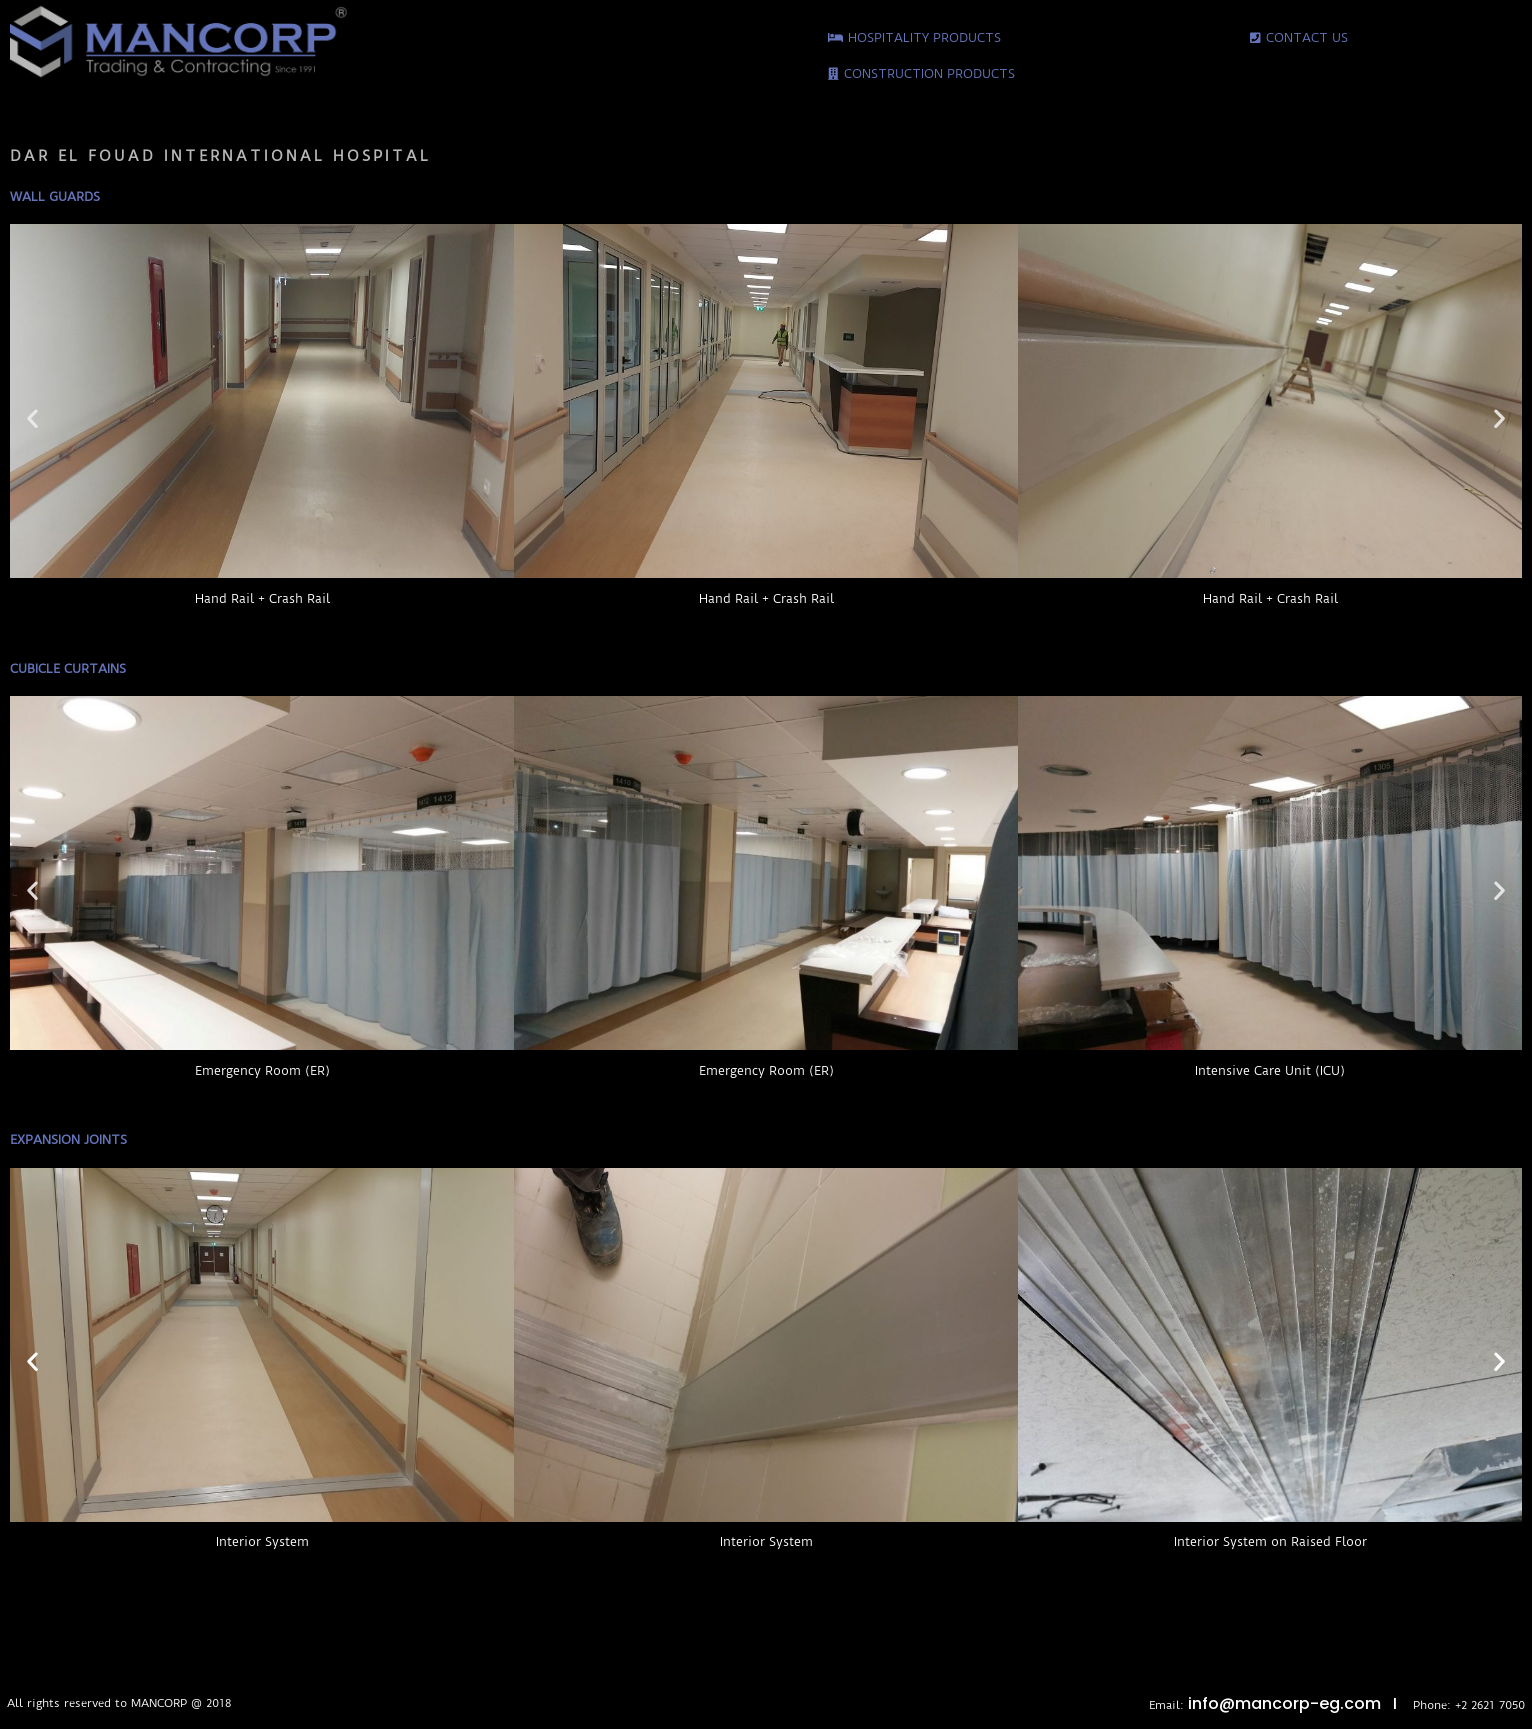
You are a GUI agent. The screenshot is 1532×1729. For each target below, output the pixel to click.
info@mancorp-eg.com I (1300, 1703)
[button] (32, 418)
